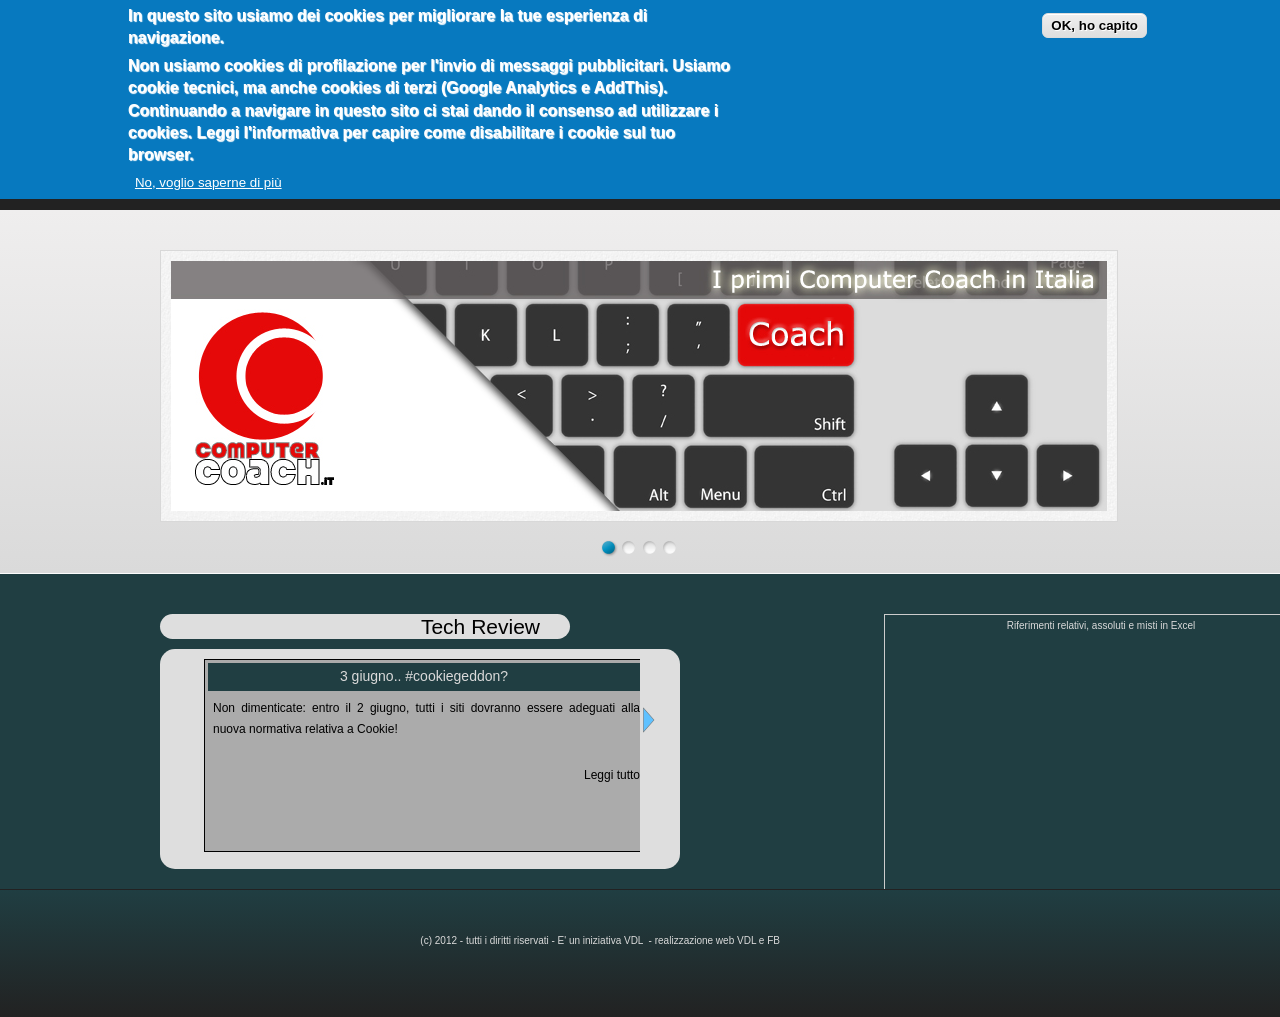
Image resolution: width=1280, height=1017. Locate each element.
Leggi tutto (612, 775)
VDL (635, 940)
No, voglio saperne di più (208, 182)
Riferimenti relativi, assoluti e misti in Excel (1101, 625)
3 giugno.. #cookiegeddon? (424, 676)
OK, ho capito (1094, 25)
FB (773, 940)
